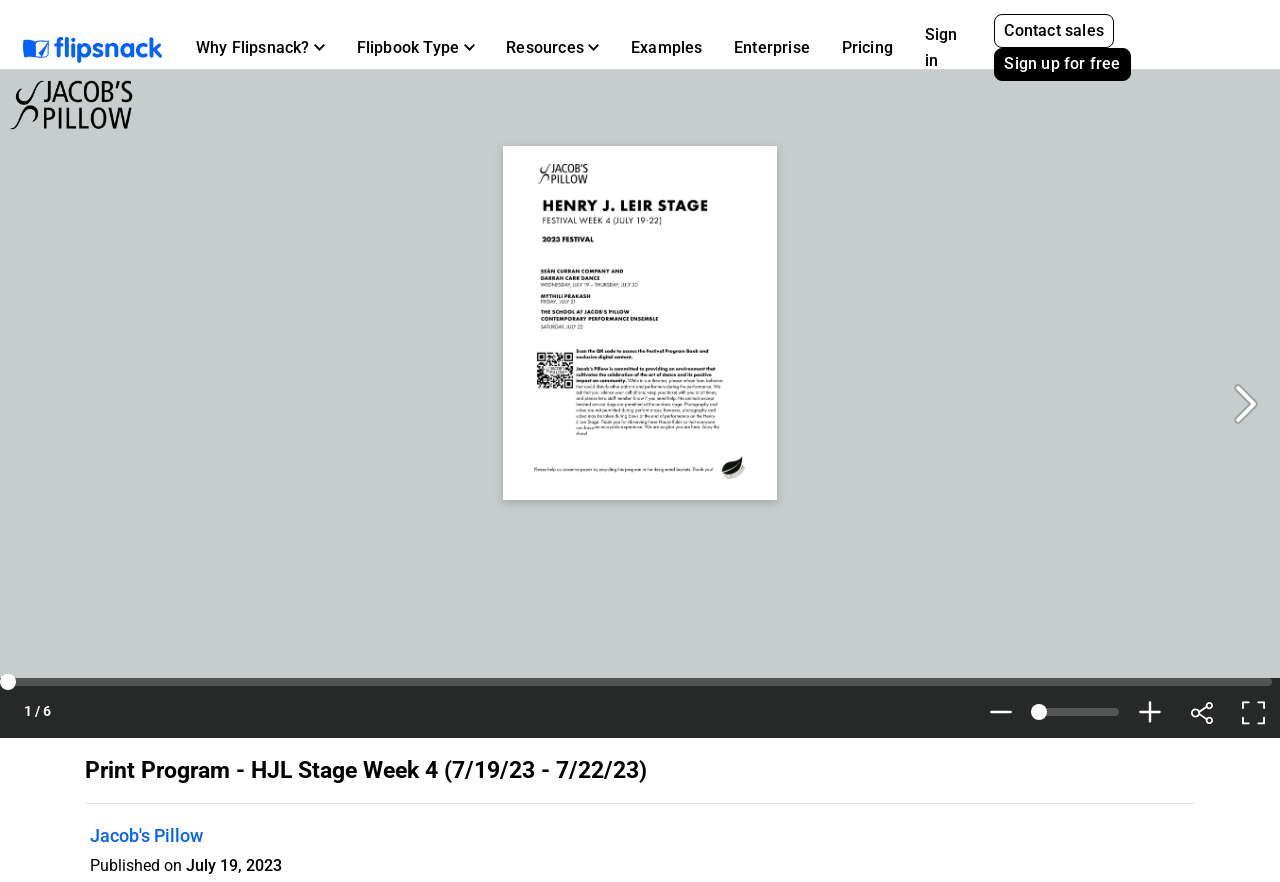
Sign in (941, 47)
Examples (667, 47)
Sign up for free (1062, 63)
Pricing (867, 47)
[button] (260, 48)
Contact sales (1054, 30)
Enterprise (772, 47)
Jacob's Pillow (146, 835)
